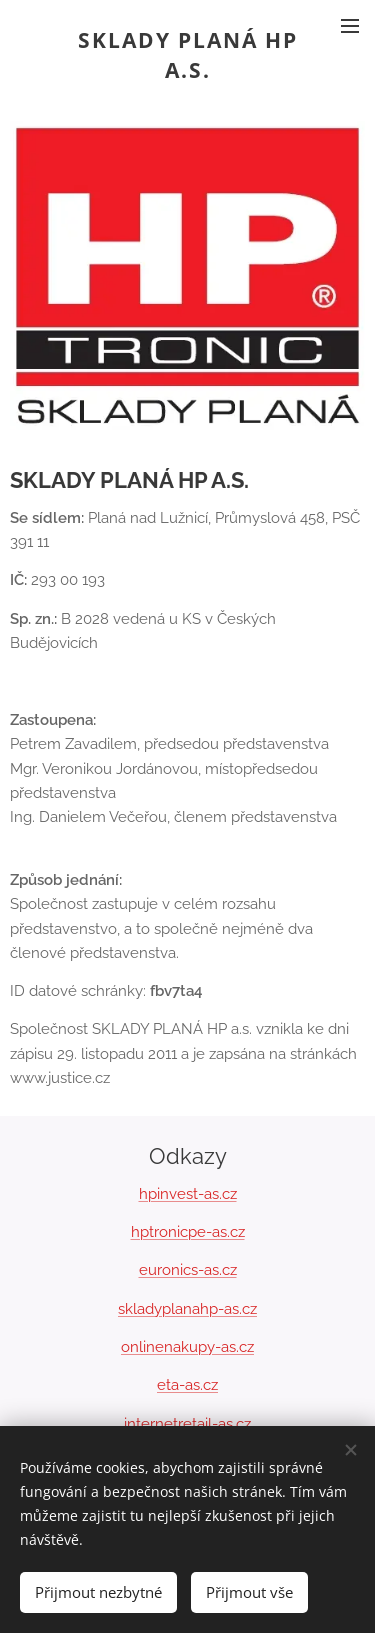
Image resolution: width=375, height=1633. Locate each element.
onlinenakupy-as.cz (187, 1347)
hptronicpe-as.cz (188, 1232)
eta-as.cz (187, 1385)
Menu (350, 26)
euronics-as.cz (188, 1270)
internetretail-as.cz (187, 1424)
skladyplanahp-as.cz (187, 1309)
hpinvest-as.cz (188, 1194)
